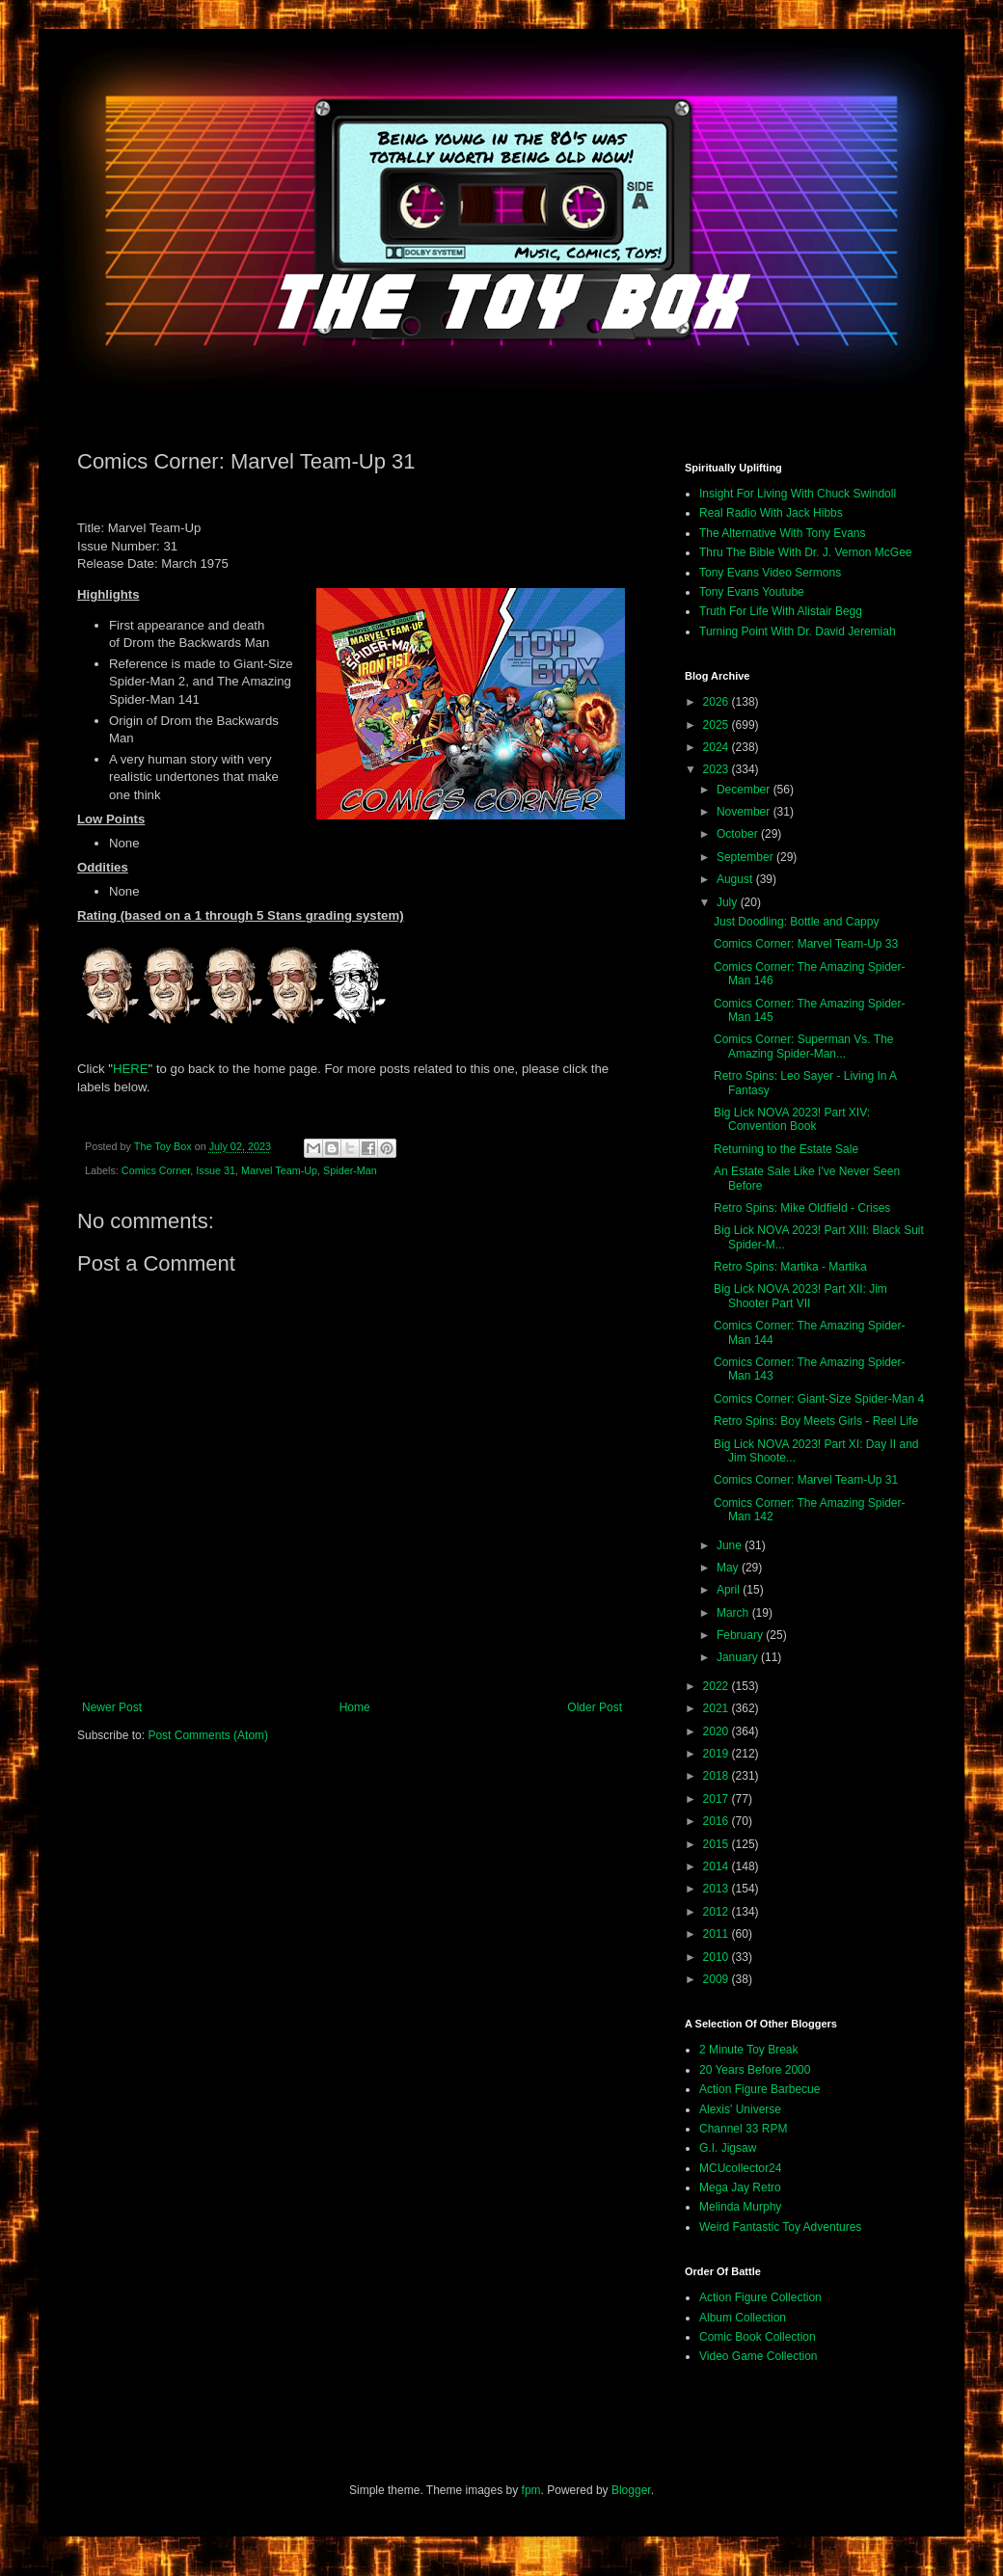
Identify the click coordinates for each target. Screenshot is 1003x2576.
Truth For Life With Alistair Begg (780, 611)
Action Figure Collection (760, 2297)
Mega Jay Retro (740, 2187)
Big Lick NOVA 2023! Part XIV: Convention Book (792, 1119)
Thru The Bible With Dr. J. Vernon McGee (805, 552)
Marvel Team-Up (279, 1170)
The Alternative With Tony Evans (782, 533)
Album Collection (742, 2317)
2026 (717, 702)
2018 (717, 1776)
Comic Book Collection (757, 2337)
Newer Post (112, 1707)
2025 (717, 725)
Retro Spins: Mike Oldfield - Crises (802, 1208)
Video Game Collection (758, 2356)
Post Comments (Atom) (208, 1735)
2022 (717, 1686)
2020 (717, 1731)
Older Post (594, 1707)
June (731, 1545)
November (745, 811)
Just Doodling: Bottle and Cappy (796, 921)
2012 (717, 1912)
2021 (717, 1708)
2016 (717, 1821)
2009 (717, 1979)
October (739, 834)
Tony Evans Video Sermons (770, 572)
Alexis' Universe (740, 2109)
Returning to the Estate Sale (786, 1149)
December (745, 789)
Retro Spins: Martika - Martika (790, 1267)
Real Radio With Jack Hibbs (771, 513)
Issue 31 (215, 1170)
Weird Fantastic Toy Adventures (780, 2227)
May (729, 1567)
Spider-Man (350, 1170)
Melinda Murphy (740, 2207)
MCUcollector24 (740, 2168)
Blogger (631, 2490)
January (739, 1657)
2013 (717, 1888)
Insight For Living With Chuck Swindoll (797, 493)
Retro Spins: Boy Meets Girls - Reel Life (816, 1421)
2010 (717, 1957)
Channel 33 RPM (743, 2128)
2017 (717, 1799)
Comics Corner (156, 1170)
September (746, 857)
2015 (717, 1844)
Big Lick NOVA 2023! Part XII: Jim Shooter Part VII (800, 1295)
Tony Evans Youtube (751, 592)
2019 (717, 1753)
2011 (717, 1934)
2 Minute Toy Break (749, 2049)
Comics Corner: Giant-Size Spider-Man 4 (819, 1399)
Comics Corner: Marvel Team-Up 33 (806, 944)
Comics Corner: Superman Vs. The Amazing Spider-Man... (804, 1046)
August (736, 879)
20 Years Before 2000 (754, 2070)
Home (354, 1707)
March (734, 1613)
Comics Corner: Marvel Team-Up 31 (806, 1480)
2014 (717, 1866)
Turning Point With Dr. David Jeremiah (797, 631)
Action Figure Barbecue (759, 2089)
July (729, 902)
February (741, 1635)
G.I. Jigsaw (727, 2148)
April (730, 1590)
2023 (717, 769)
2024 (717, 747)
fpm (531, 2490)
